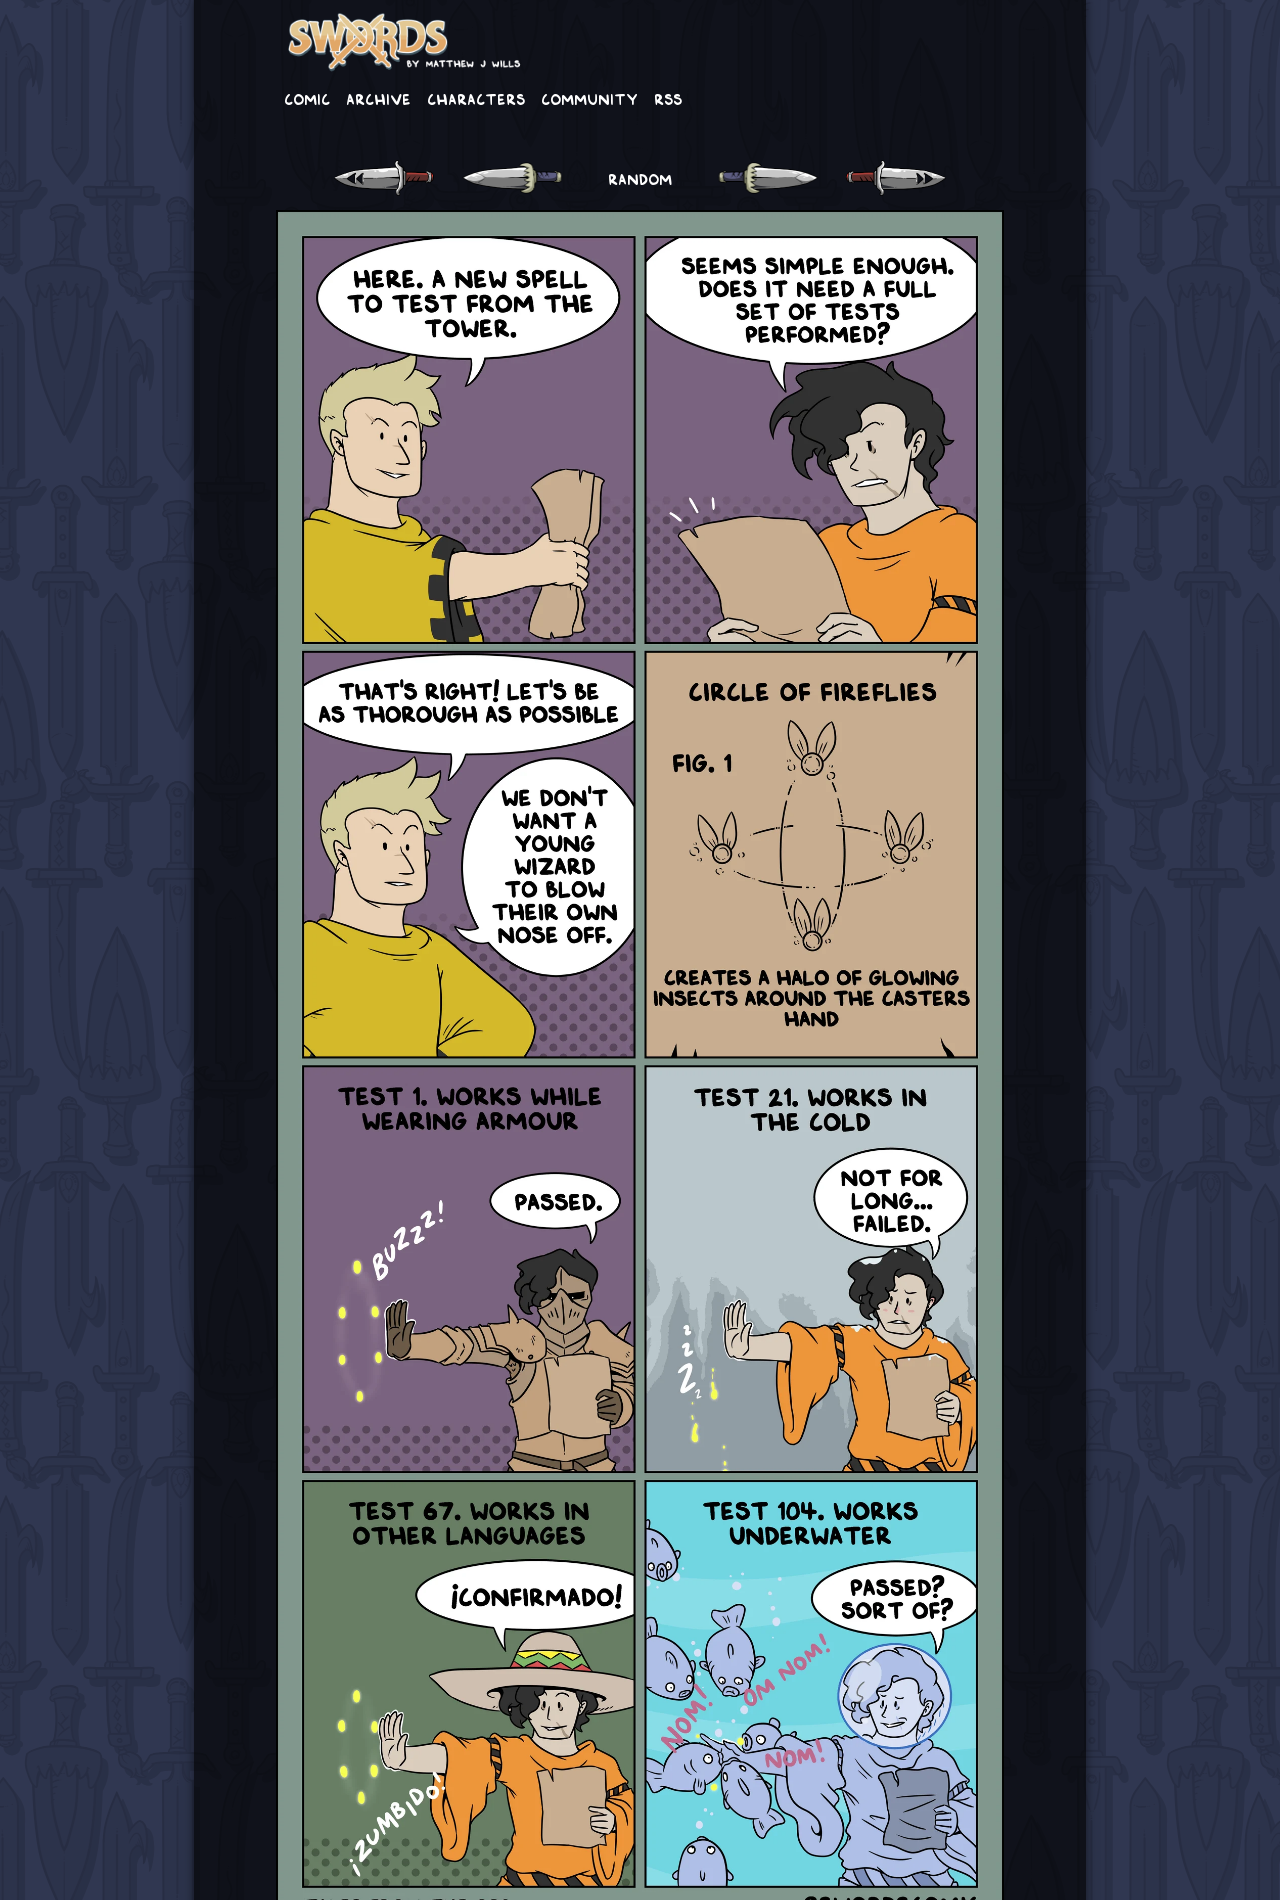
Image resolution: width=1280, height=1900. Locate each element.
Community (589, 98)
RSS (668, 98)
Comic (307, 98)
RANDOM (640, 178)
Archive (378, 98)
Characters (476, 98)
